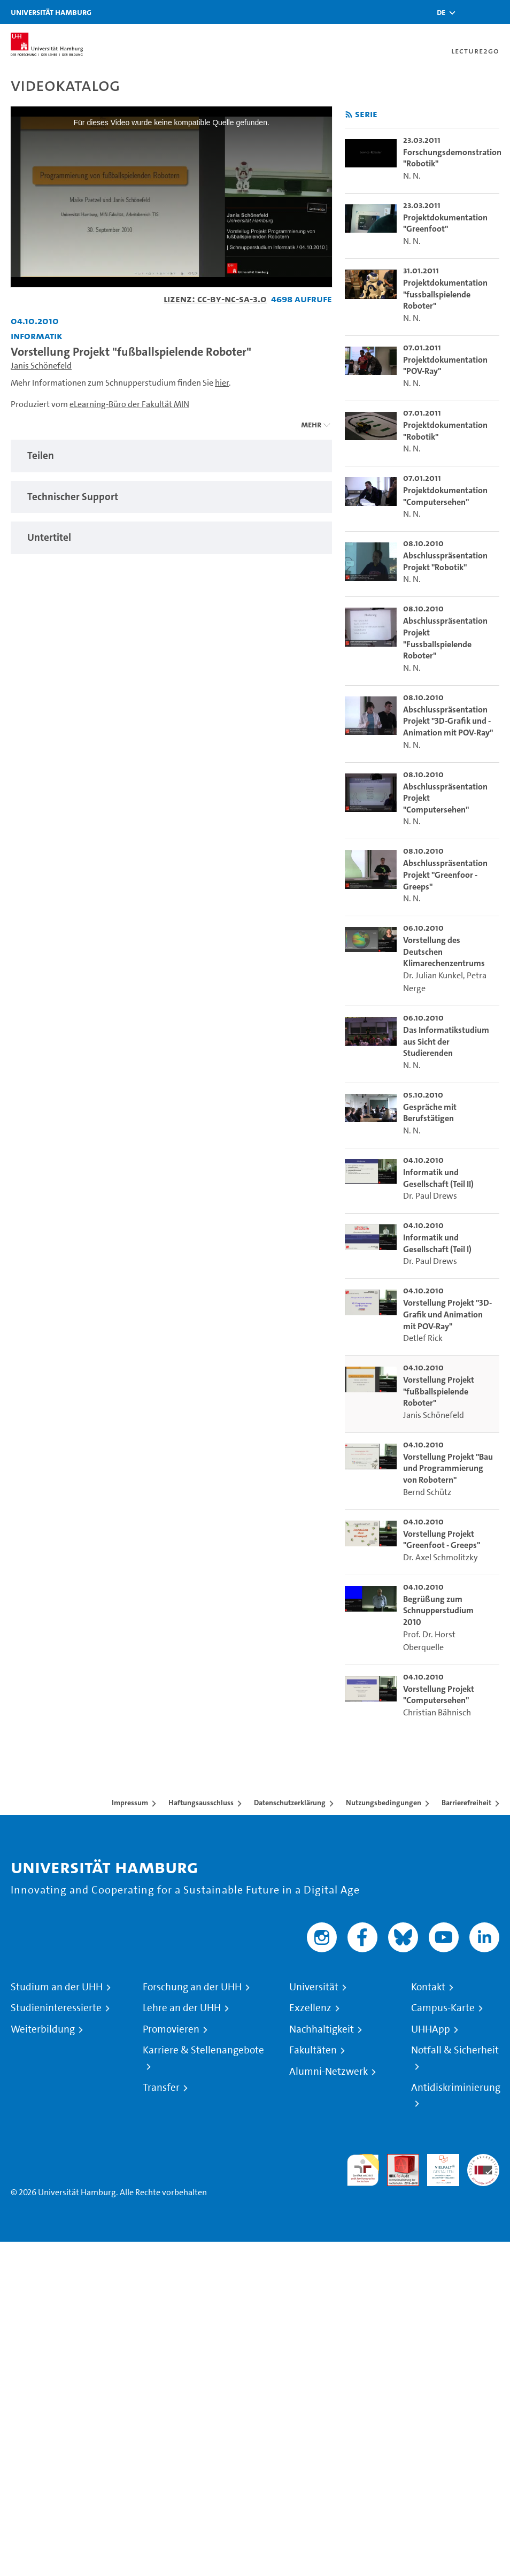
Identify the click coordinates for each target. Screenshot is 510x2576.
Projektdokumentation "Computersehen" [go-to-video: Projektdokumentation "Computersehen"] (445, 496)
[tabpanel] (171, 456)
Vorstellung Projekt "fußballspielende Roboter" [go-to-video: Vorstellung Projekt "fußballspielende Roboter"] (438, 1391)
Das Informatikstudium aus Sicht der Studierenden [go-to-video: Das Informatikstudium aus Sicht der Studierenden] (446, 1041)
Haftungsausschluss (201, 1802)
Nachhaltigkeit (321, 2029)
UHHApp (430, 2029)
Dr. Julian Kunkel (433, 975)
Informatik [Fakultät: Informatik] (37, 335)
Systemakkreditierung (483, 2160)
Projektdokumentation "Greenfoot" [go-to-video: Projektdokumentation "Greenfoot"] (445, 223)
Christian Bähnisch (437, 1712)
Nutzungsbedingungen (383, 1802)
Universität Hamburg (51, 12)
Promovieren (171, 2029)
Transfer (161, 2088)
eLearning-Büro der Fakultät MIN (129, 404)
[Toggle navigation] (496, 12)
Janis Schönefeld (41, 365)
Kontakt (428, 1987)
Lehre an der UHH (182, 2008)
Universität (313, 1987)
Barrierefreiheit (466, 1802)
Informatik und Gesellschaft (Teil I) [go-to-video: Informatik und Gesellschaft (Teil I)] (437, 1243)
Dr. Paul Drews (430, 1195)
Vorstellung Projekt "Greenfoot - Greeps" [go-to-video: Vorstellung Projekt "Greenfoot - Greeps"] (441, 1539)
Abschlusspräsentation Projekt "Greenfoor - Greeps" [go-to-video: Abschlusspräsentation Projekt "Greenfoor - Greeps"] (445, 874)
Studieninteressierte (56, 2008)
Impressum (130, 1802)
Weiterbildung (43, 2029)
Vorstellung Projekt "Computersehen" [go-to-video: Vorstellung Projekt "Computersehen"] (438, 1694)
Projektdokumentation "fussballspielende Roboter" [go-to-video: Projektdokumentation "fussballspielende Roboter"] (445, 294)
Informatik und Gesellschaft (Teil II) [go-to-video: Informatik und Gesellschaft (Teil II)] (438, 1178)
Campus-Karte (443, 2008)
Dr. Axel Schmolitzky (440, 1557)
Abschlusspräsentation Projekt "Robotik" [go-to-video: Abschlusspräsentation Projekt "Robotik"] (445, 561)
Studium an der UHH (57, 1987)
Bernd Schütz (427, 1492)
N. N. (412, 175)
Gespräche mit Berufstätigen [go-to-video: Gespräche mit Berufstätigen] (430, 1112)
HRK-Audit (437, 2167)
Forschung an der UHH (192, 1987)
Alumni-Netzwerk (328, 2072)
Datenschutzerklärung (290, 1802)
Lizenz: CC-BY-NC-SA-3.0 (215, 298)
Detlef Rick (423, 1338)
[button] (441, 12)
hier (222, 382)
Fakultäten (313, 2050)
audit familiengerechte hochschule (363, 2170)
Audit (397, 2160)
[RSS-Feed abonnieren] (349, 115)
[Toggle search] (470, 12)
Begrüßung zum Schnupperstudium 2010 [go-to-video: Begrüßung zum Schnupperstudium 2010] (438, 1610)
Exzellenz (310, 2008)
